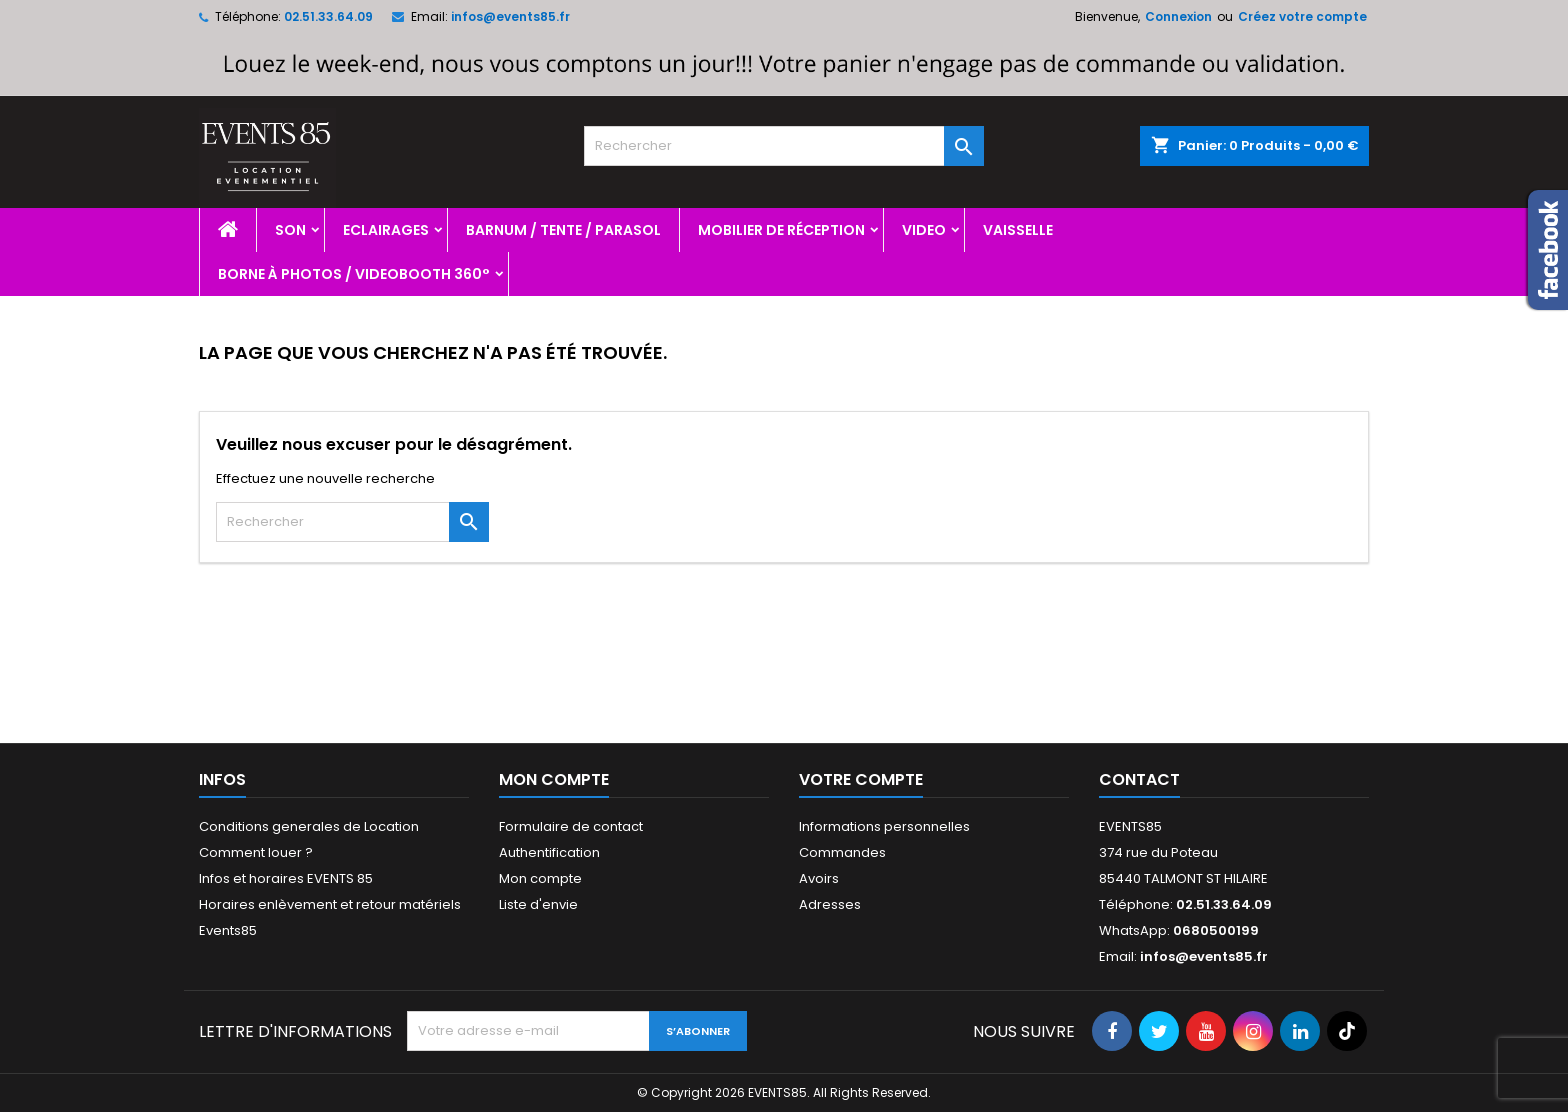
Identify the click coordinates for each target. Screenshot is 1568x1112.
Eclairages (386, 230)
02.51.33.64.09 (328, 16)
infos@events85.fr (510, 16)
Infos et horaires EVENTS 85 (286, 878)
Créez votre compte (1302, 16)
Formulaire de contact (571, 826)
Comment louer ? (256, 852)
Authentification (549, 852)
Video (924, 230)
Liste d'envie (538, 904)
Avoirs (819, 878)
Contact (1139, 779)
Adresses (830, 904)
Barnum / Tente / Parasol (563, 230)
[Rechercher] (784, 146)
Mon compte (540, 878)
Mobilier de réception (781, 230)
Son (290, 230)
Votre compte (861, 779)
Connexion (1178, 16)
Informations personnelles (884, 826)
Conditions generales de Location (309, 826)
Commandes (842, 852)
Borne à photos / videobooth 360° (354, 274)
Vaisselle (1018, 230)
